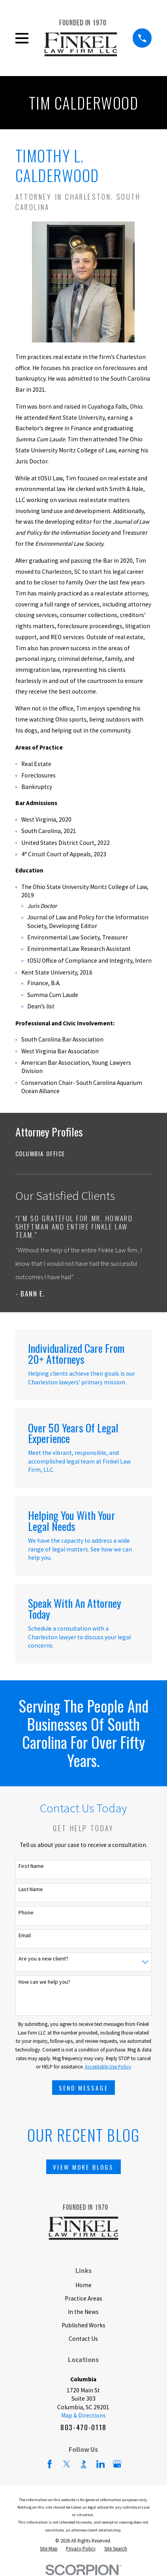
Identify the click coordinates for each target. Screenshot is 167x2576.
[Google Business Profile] (117, 2464)
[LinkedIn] (100, 2464)
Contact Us (83, 2338)
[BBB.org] (83, 2464)
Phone (26, 1912)
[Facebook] (49, 2464)
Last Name (31, 1889)
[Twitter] (66, 2464)
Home (83, 2285)
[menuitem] (83, 1154)
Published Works (83, 2325)
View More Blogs (83, 2167)
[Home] (80, 38)
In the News (83, 2312)
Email (25, 1935)
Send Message (84, 2087)
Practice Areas (83, 2298)
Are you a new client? (43, 1958)
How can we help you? (44, 1982)
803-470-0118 (83, 2427)
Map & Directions (83, 2415)
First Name (31, 1866)
